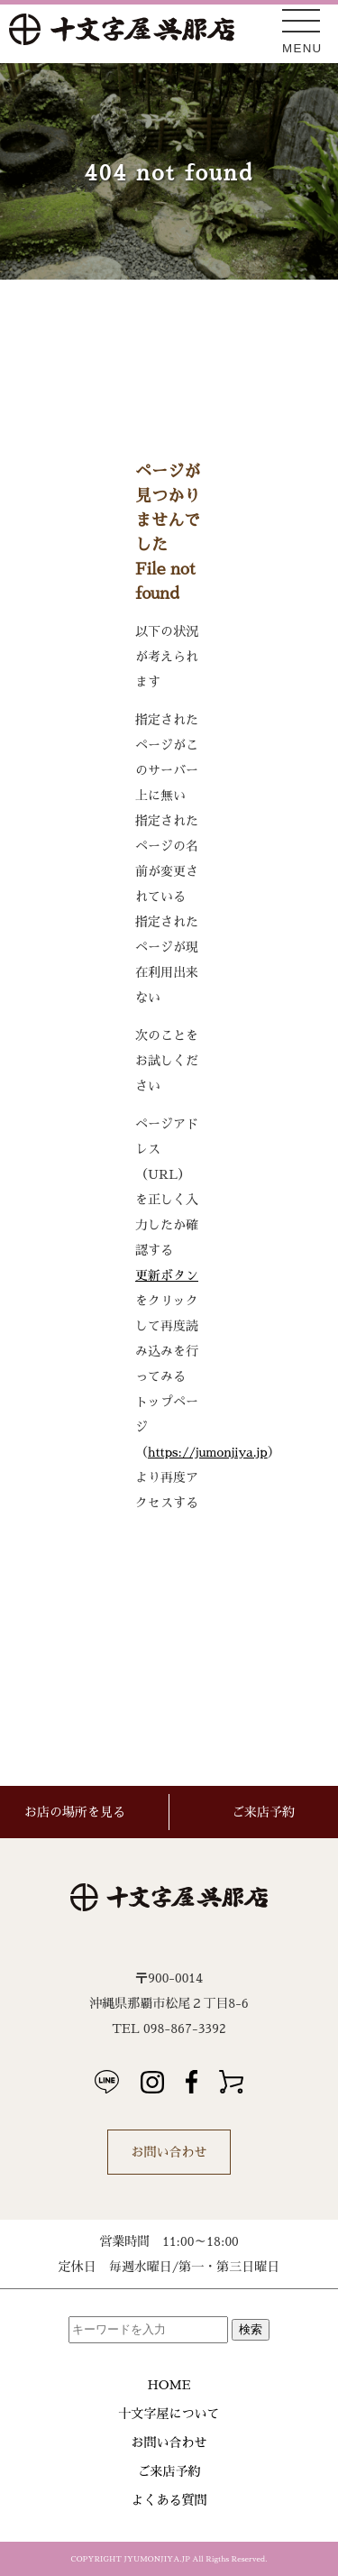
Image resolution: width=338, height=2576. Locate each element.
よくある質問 (169, 2500)
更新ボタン (166, 1275)
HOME (168, 2384)
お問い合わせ (169, 2152)
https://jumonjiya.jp (208, 1452)
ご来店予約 (169, 2471)
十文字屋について (169, 2413)
